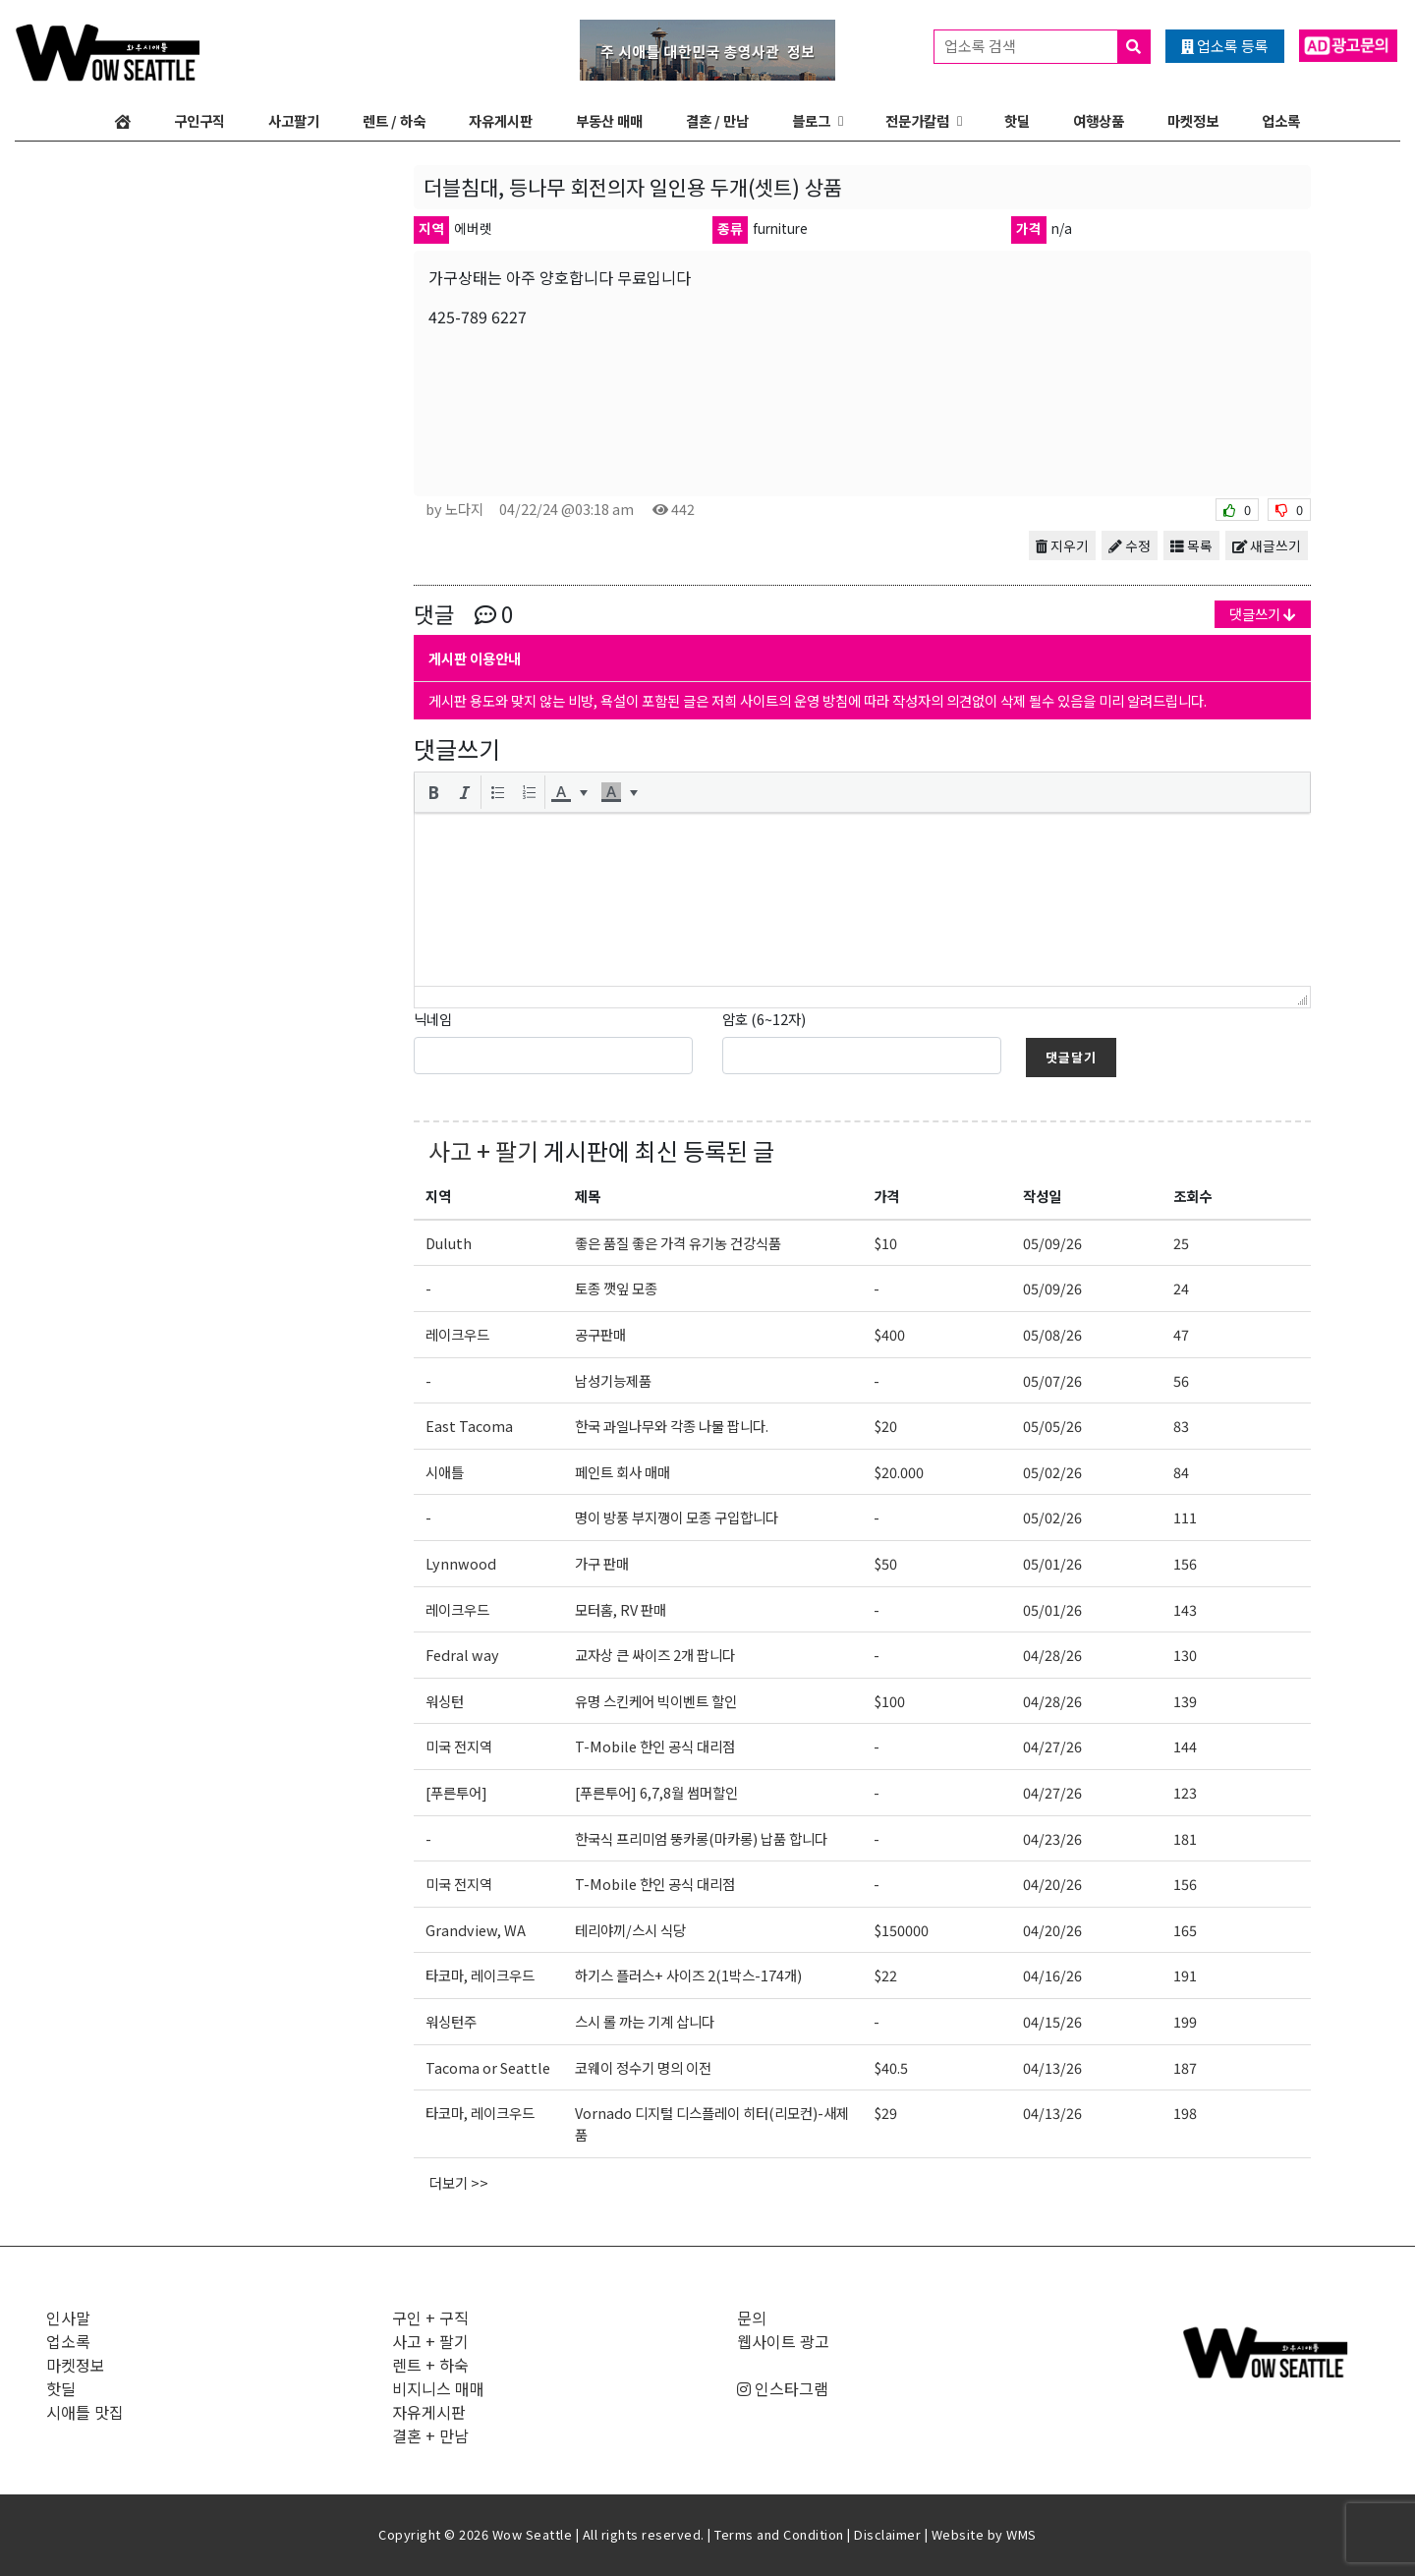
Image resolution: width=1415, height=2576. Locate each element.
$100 (889, 1700)
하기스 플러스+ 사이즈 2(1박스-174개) (688, 1975)
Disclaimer (887, 2534)
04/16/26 (1052, 1975)
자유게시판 (501, 120)
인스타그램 (782, 2388)
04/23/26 (1052, 1838)
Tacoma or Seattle (487, 2067)
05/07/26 (1052, 1380)
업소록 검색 (1047, 46)
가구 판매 (602, 1563)
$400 (889, 1334)
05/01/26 (1052, 1563)
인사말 (68, 2317)
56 (1181, 1380)
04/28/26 (1052, 1654)
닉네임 (433, 1018)
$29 (885, 2112)
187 (1185, 2067)
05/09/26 (1052, 1242)
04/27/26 (1052, 1746)
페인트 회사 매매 (622, 1471)
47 (1181, 1334)
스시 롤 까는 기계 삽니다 (644, 2021)
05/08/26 (1052, 1334)
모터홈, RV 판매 (620, 1609)
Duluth (448, 1242)
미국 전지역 (458, 1746)
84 (1181, 1471)
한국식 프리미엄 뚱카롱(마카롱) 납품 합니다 (701, 1838)
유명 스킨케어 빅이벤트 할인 (656, 1700)
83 (1181, 1425)
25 (1181, 1242)
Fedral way (462, 1654)
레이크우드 (457, 1334)
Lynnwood (460, 1563)
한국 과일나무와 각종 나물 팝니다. (671, 1425)
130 (1185, 1654)
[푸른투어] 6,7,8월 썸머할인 (656, 1792)
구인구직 (199, 120)
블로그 (811, 120)
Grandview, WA (475, 1929)
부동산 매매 (609, 120)
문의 (751, 2317)
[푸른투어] (456, 1792)
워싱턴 (444, 1700)
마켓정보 (1192, 120)
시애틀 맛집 (85, 2412)
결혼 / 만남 (717, 120)
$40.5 (891, 2067)
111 (1185, 1517)
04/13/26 (1052, 2067)
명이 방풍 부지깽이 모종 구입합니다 (676, 1517)
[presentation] (433, 792)
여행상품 (1098, 120)
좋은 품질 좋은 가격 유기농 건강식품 (678, 1242)
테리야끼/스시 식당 (630, 1929)
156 (1185, 1563)
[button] (433, 792)
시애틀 (444, 1471)
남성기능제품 (613, 1380)
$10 (885, 1242)
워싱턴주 (451, 2021)
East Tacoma (469, 1425)
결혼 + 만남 (430, 2435)
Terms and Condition (779, 2534)
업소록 (1281, 120)
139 (1185, 1700)
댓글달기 (1071, 1057)
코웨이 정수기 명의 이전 (643, 2067)
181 (1185, 1838)
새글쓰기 (1266, 545)
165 (1185, 1929)
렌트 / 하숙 (394, 120)
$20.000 (899, 1471)
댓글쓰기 (1262, 613)
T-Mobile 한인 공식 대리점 (655, 1746)
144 (1185, 1746)
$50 (885, 1563)
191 (1185, 1975)
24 (1181, 1288)
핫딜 (1017, 120)
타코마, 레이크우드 (480, 1975)
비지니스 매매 (438, 2388)
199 (1185, 2021)
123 (1185, 1792)
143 (1185, 1609)
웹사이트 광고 (783, 2341)
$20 (885, 1425)
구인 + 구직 (430, 2317)
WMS (1021, 2534)
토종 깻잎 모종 (616, 1288)
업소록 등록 (1225, 45)
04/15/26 (1052, 2021)
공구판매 (600, 1334)
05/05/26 (1052, 1425)
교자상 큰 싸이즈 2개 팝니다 (655, 1654)
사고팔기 (293, 120)
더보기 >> (458, 2182)
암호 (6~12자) (764, 1018)
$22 (885, 1975)
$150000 (901, 1929)
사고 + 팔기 (483, 1150)
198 (1185, 2112)
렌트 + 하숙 (430, 2364)
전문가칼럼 (917, 120)
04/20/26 (1052, 1883)
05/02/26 (1052, 1471)
